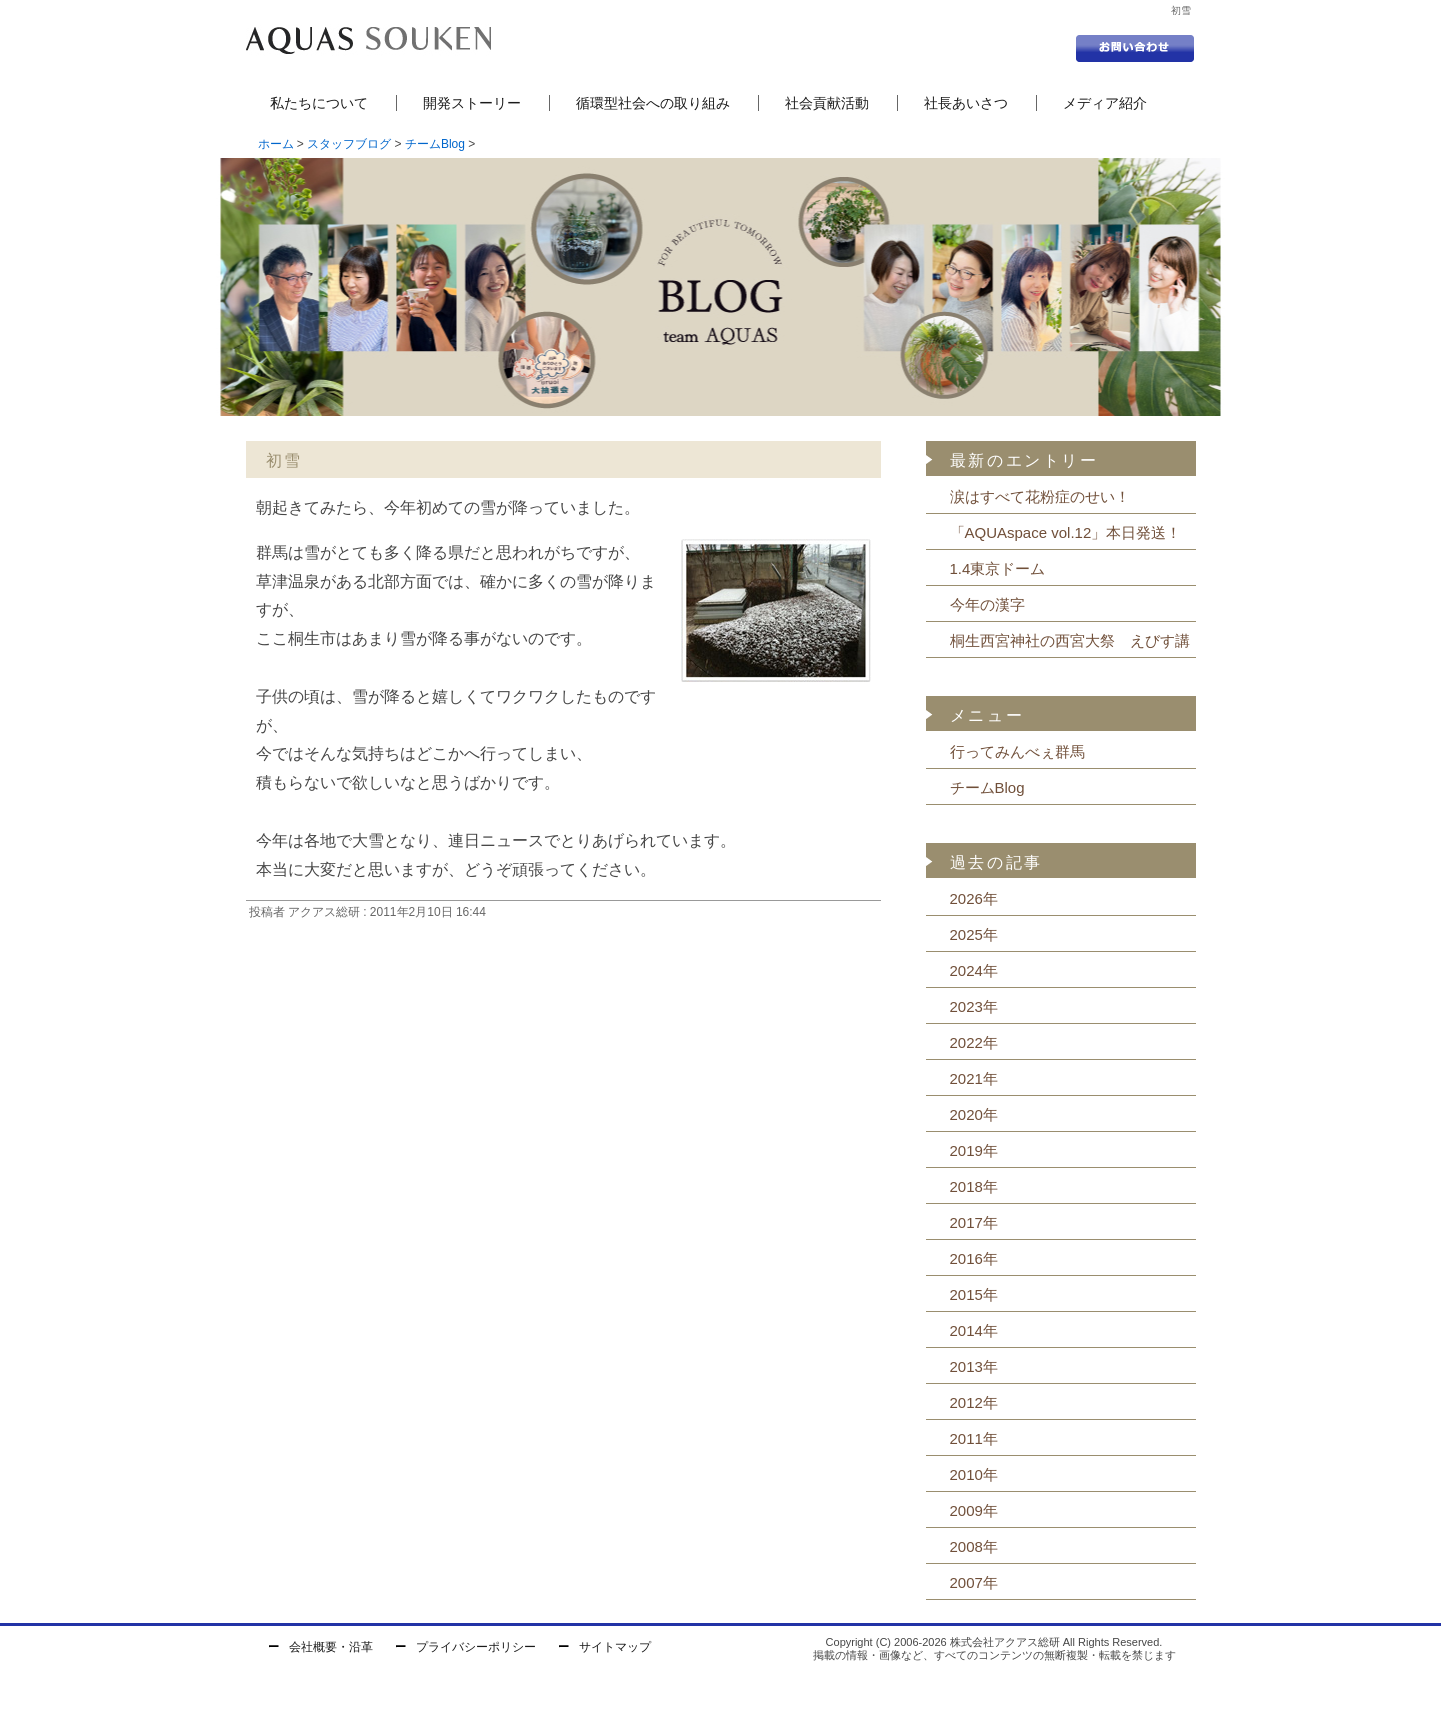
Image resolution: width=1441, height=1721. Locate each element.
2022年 (974, 1042)
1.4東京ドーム (998, 568)
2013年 (974, 1366)
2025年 (974, 934)
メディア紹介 (1105, 103)
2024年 (974, 970)
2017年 (974, 1222)
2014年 (974, 1330)
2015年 (974, 1294)
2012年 (974, 1402)
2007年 (974, 1582)
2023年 (974, 1006)
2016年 (974, 1258)
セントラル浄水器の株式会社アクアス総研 (368, 40)
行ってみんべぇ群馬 (1017, 751)
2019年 (974, 1150)
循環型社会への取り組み (653, 103)
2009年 (974, 1510)
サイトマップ (615, 1647)
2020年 (974, 1114)
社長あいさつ (966, 103)
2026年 (974, 898)
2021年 (974, 1078)
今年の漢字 (987, 604)
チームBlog (435, 144)
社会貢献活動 (827, 103)
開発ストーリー (472, 103)
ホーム (276, 144)
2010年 (974, 1474)
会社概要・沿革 (331, 1647)
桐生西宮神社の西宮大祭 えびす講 (1070, 640)
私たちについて (319, 103)
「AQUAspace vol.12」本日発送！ (1066, 532)
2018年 (974, 1186)
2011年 (974, 1438)
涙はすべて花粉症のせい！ (1040, 496)
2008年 (974, 1546)
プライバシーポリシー (476, 1647)
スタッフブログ (349, 144)
